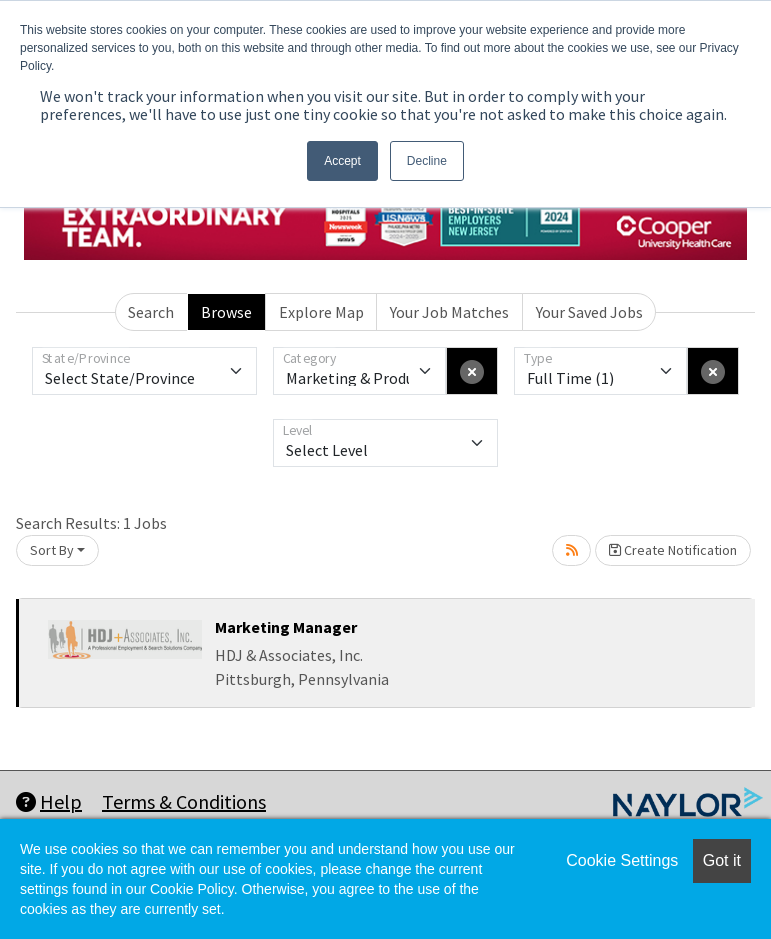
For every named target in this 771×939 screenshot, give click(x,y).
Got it (722, 860)
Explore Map (321, 312)
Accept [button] (342, 161)
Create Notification (673, 550)
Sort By (52, 550)
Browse (226, 312)
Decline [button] (427, 161)
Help (49, 801)
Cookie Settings (622, 860)
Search (151, 312)
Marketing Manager (286, 627)
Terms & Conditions (184, 801)
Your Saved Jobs (589, 312)
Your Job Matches (449, 312)
